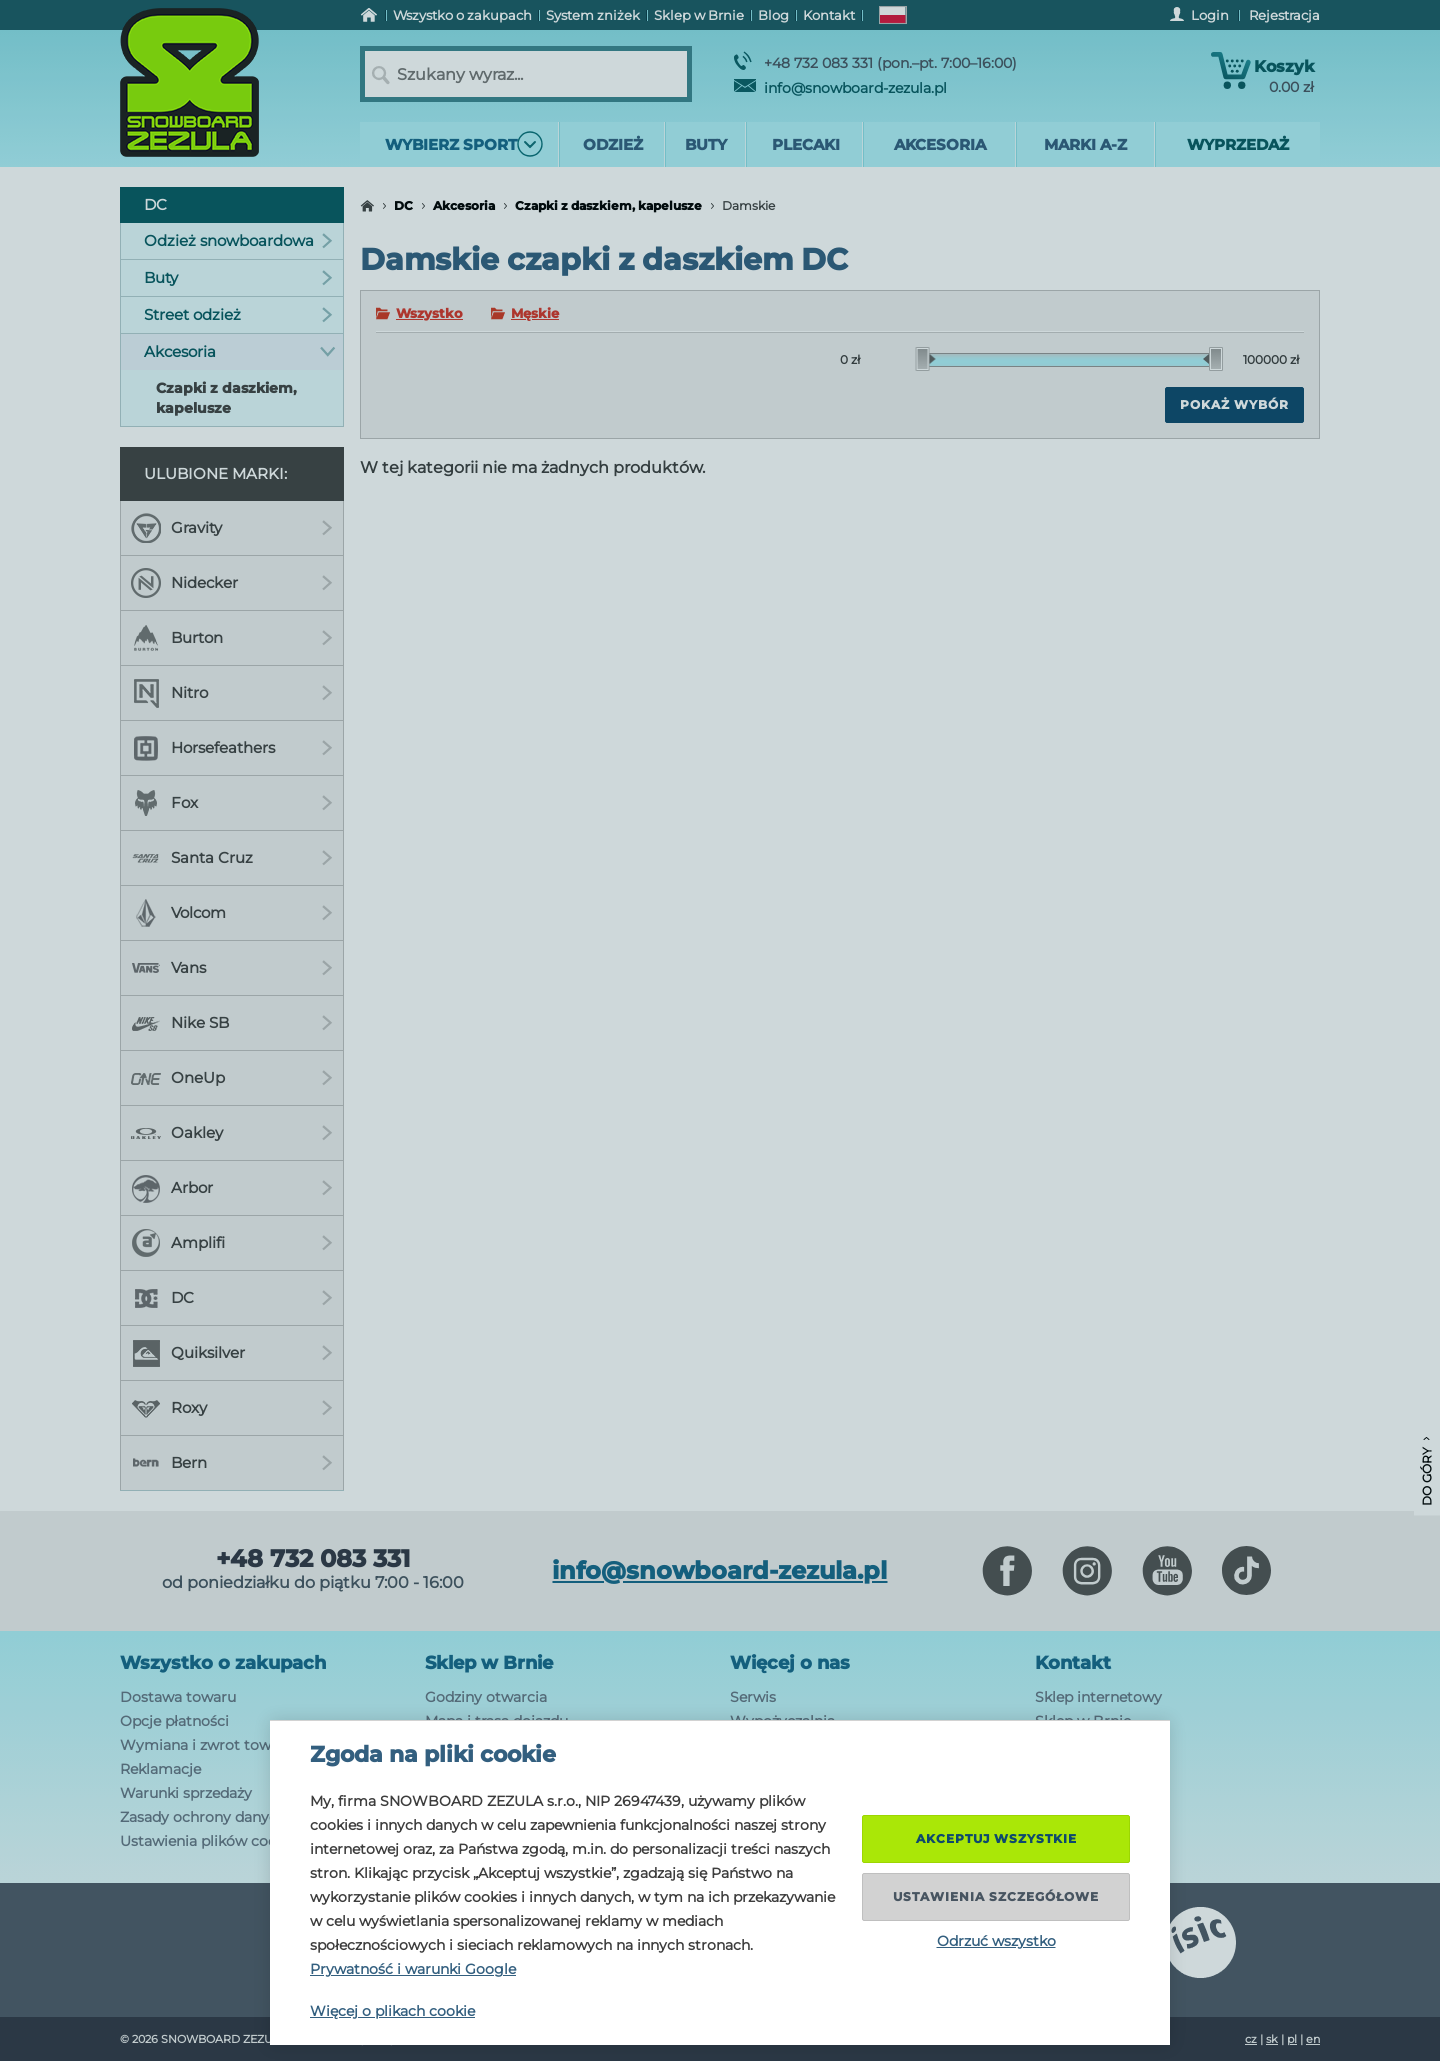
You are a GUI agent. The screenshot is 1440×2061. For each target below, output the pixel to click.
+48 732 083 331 (313, 1559)
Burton (232, 638)
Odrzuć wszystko (996, 1941)
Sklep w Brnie (489, 1663)
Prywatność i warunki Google (413, 1969)
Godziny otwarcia (486, 1697)
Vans (232, 968)
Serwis (753, 1697)
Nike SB (232, 1023)
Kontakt (1073, 1663)
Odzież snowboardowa (238, 240)
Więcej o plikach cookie (392, 2011)
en (1313, 2039)
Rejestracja (1284, 15)
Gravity (232, 528)
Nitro (232, 693)
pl (1292, 2039)
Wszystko (429, 313)
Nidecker (232, 583)
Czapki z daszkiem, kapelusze (608, 205)
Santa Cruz (232, 858)
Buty (238, 277)
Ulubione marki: (215, 473)
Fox (232, 803)
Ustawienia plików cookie (208, 1841)
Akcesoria (464, 205)
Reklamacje (160, 1769)
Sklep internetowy (1098, 1697)
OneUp (232, 1078)
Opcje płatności (174, 1721)
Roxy (232, 1408)
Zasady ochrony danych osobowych (245, 1817)
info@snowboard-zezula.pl (840, 88)
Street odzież (238, 314)
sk (1272, 2039)
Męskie (535, 313)
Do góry (1426, 1471)
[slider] (926, 359)
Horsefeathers (232, 748)
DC (403, 205)
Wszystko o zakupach (223, 1663)
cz (1251, 2039)
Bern (232, 1463)
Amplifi (232, 1243)
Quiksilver (232, 1353)
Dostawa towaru (178, 1697)
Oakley (232, 1133)
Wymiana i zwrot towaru (207, 1745)
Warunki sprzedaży (186, 1793)
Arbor (232, 1188)
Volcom (232, 913)
